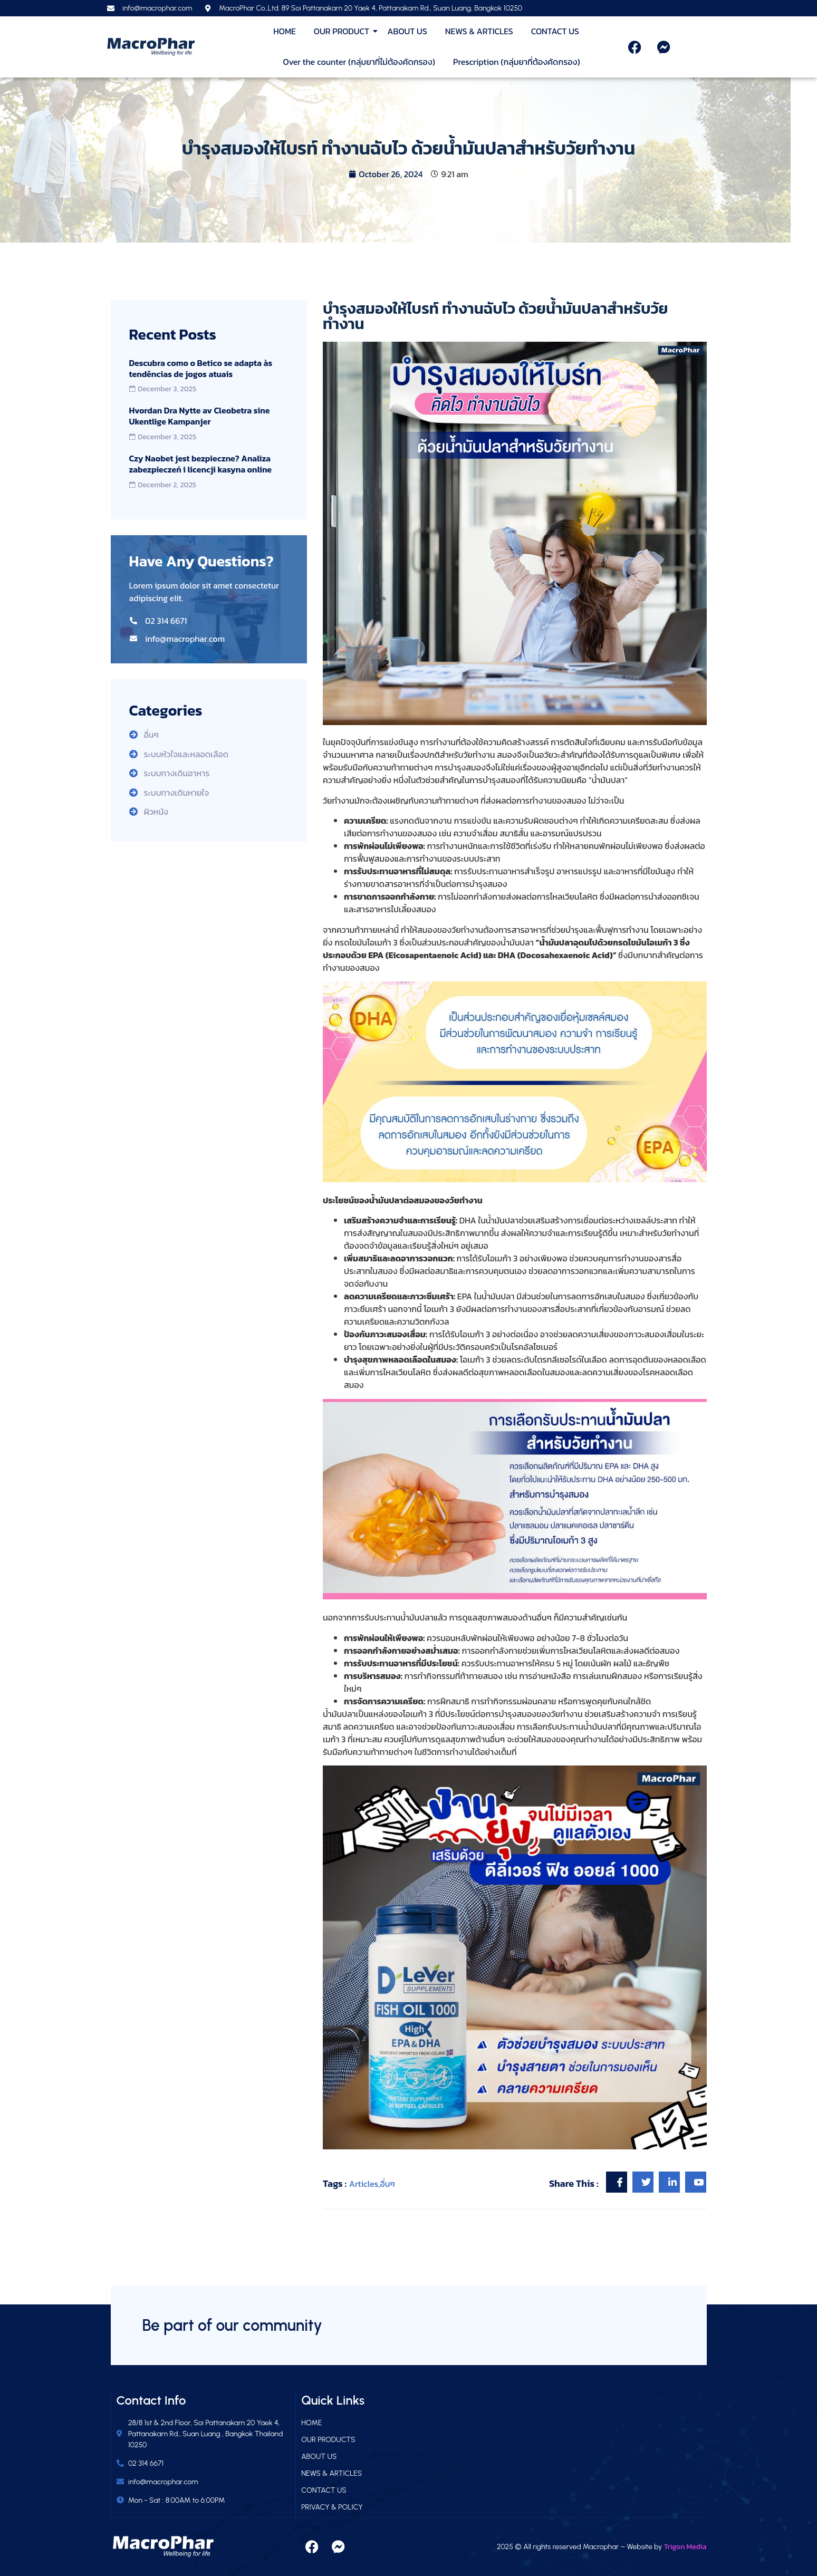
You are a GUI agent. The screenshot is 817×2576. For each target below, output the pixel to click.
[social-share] (616, 2182)
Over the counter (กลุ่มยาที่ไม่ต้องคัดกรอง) (359, 61)
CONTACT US (555, 31)
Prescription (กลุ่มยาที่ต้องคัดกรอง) (516, 61)
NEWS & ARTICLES (479, 31)
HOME (284, 31)
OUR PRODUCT (343, 31)
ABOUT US (407, 31)
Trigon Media (685, 2546)
